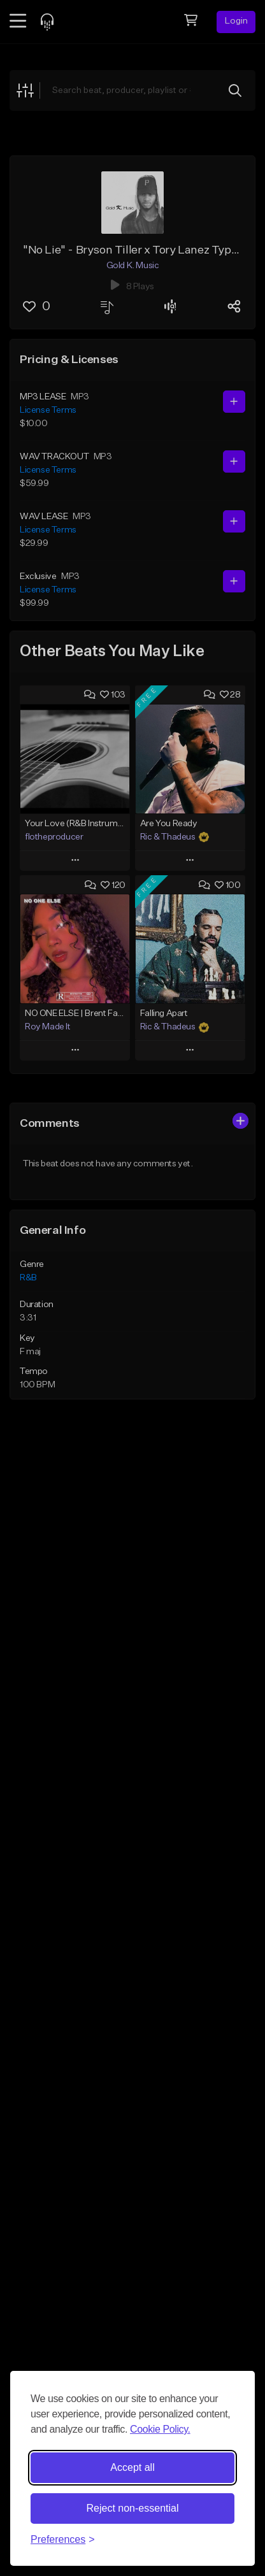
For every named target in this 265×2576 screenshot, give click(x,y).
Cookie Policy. (160, 2429)
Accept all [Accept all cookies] (132, 2467)
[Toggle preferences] (63, 2539)
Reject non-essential (133, 2508)
